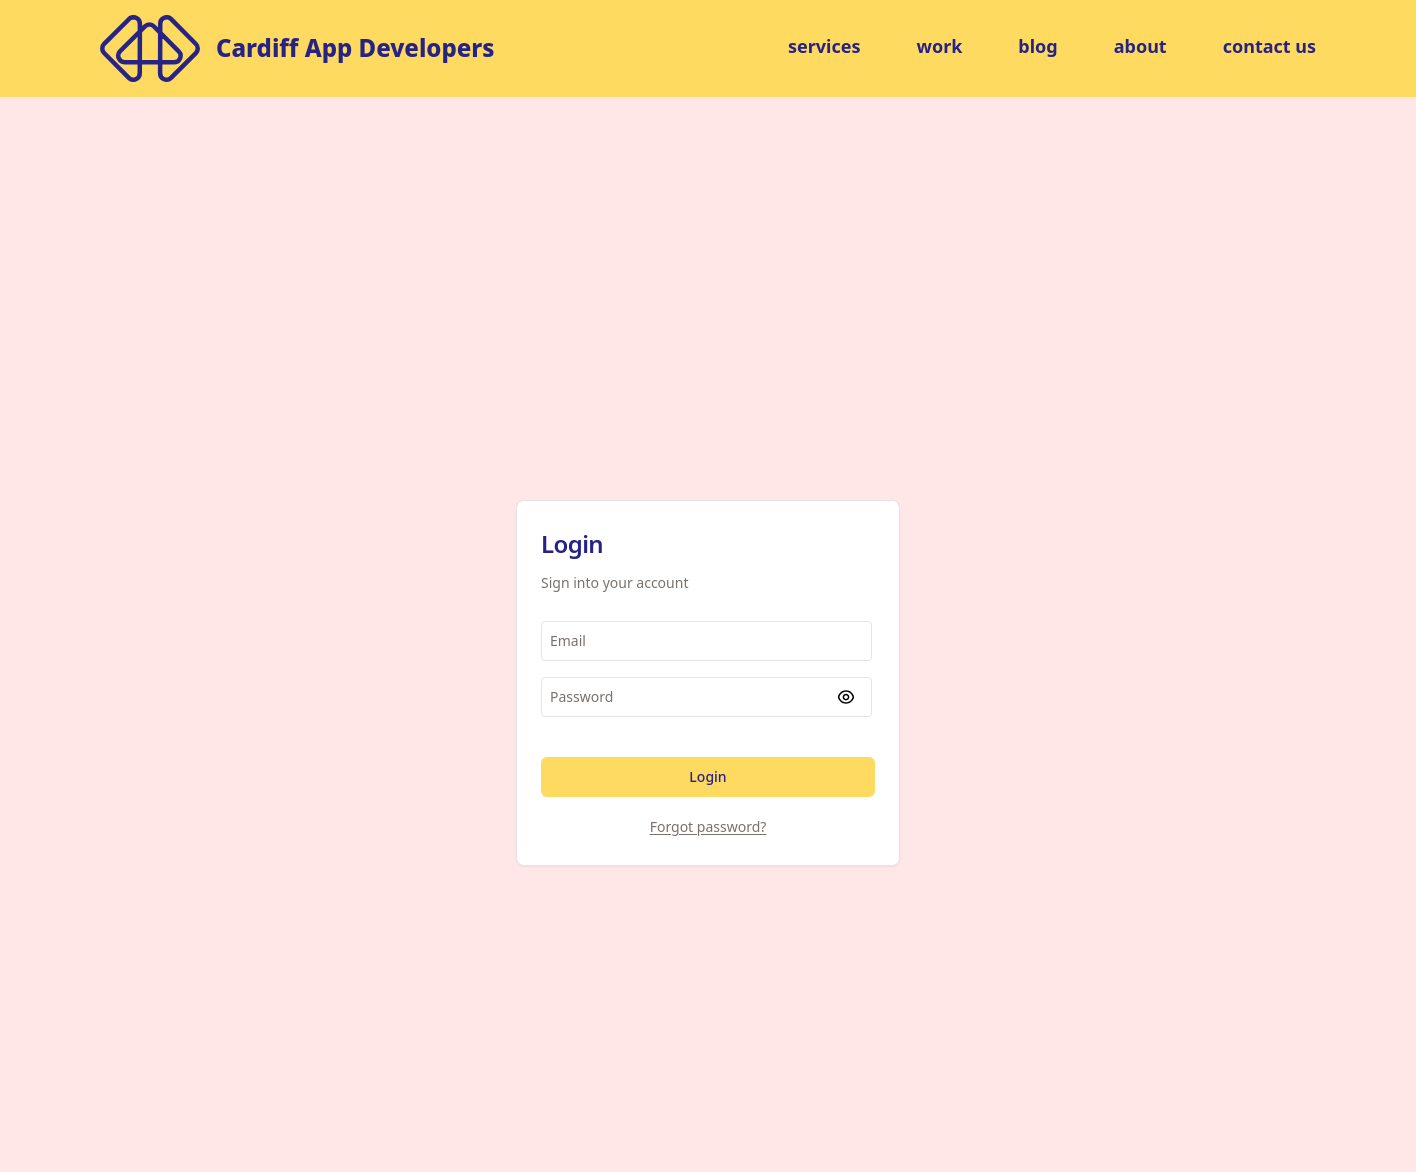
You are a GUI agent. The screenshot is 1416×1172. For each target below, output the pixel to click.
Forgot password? (708, 826)
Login (707, 776)
